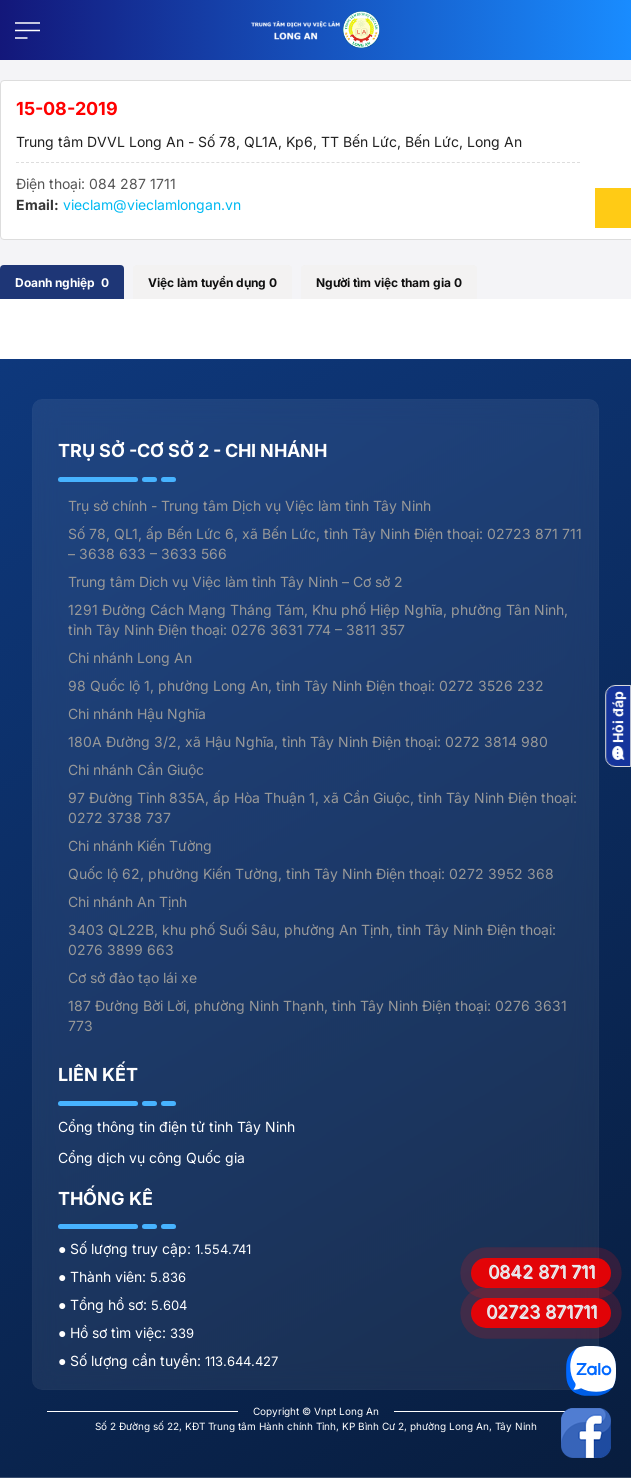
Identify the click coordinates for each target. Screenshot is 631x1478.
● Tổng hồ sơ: (104, 1304)
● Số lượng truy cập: (126, 1248)
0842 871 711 (541, 1271)
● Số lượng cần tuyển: (131, 1360)
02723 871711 (541, 1311)
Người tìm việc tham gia (389, 282)
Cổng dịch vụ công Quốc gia (151, 1157)
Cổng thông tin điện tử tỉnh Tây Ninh (176, 1126)
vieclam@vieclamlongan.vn (152, 204)
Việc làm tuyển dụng (212, 282)
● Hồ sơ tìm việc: (114, 1332)
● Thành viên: (104, 1276)
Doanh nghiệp (62, 282)
